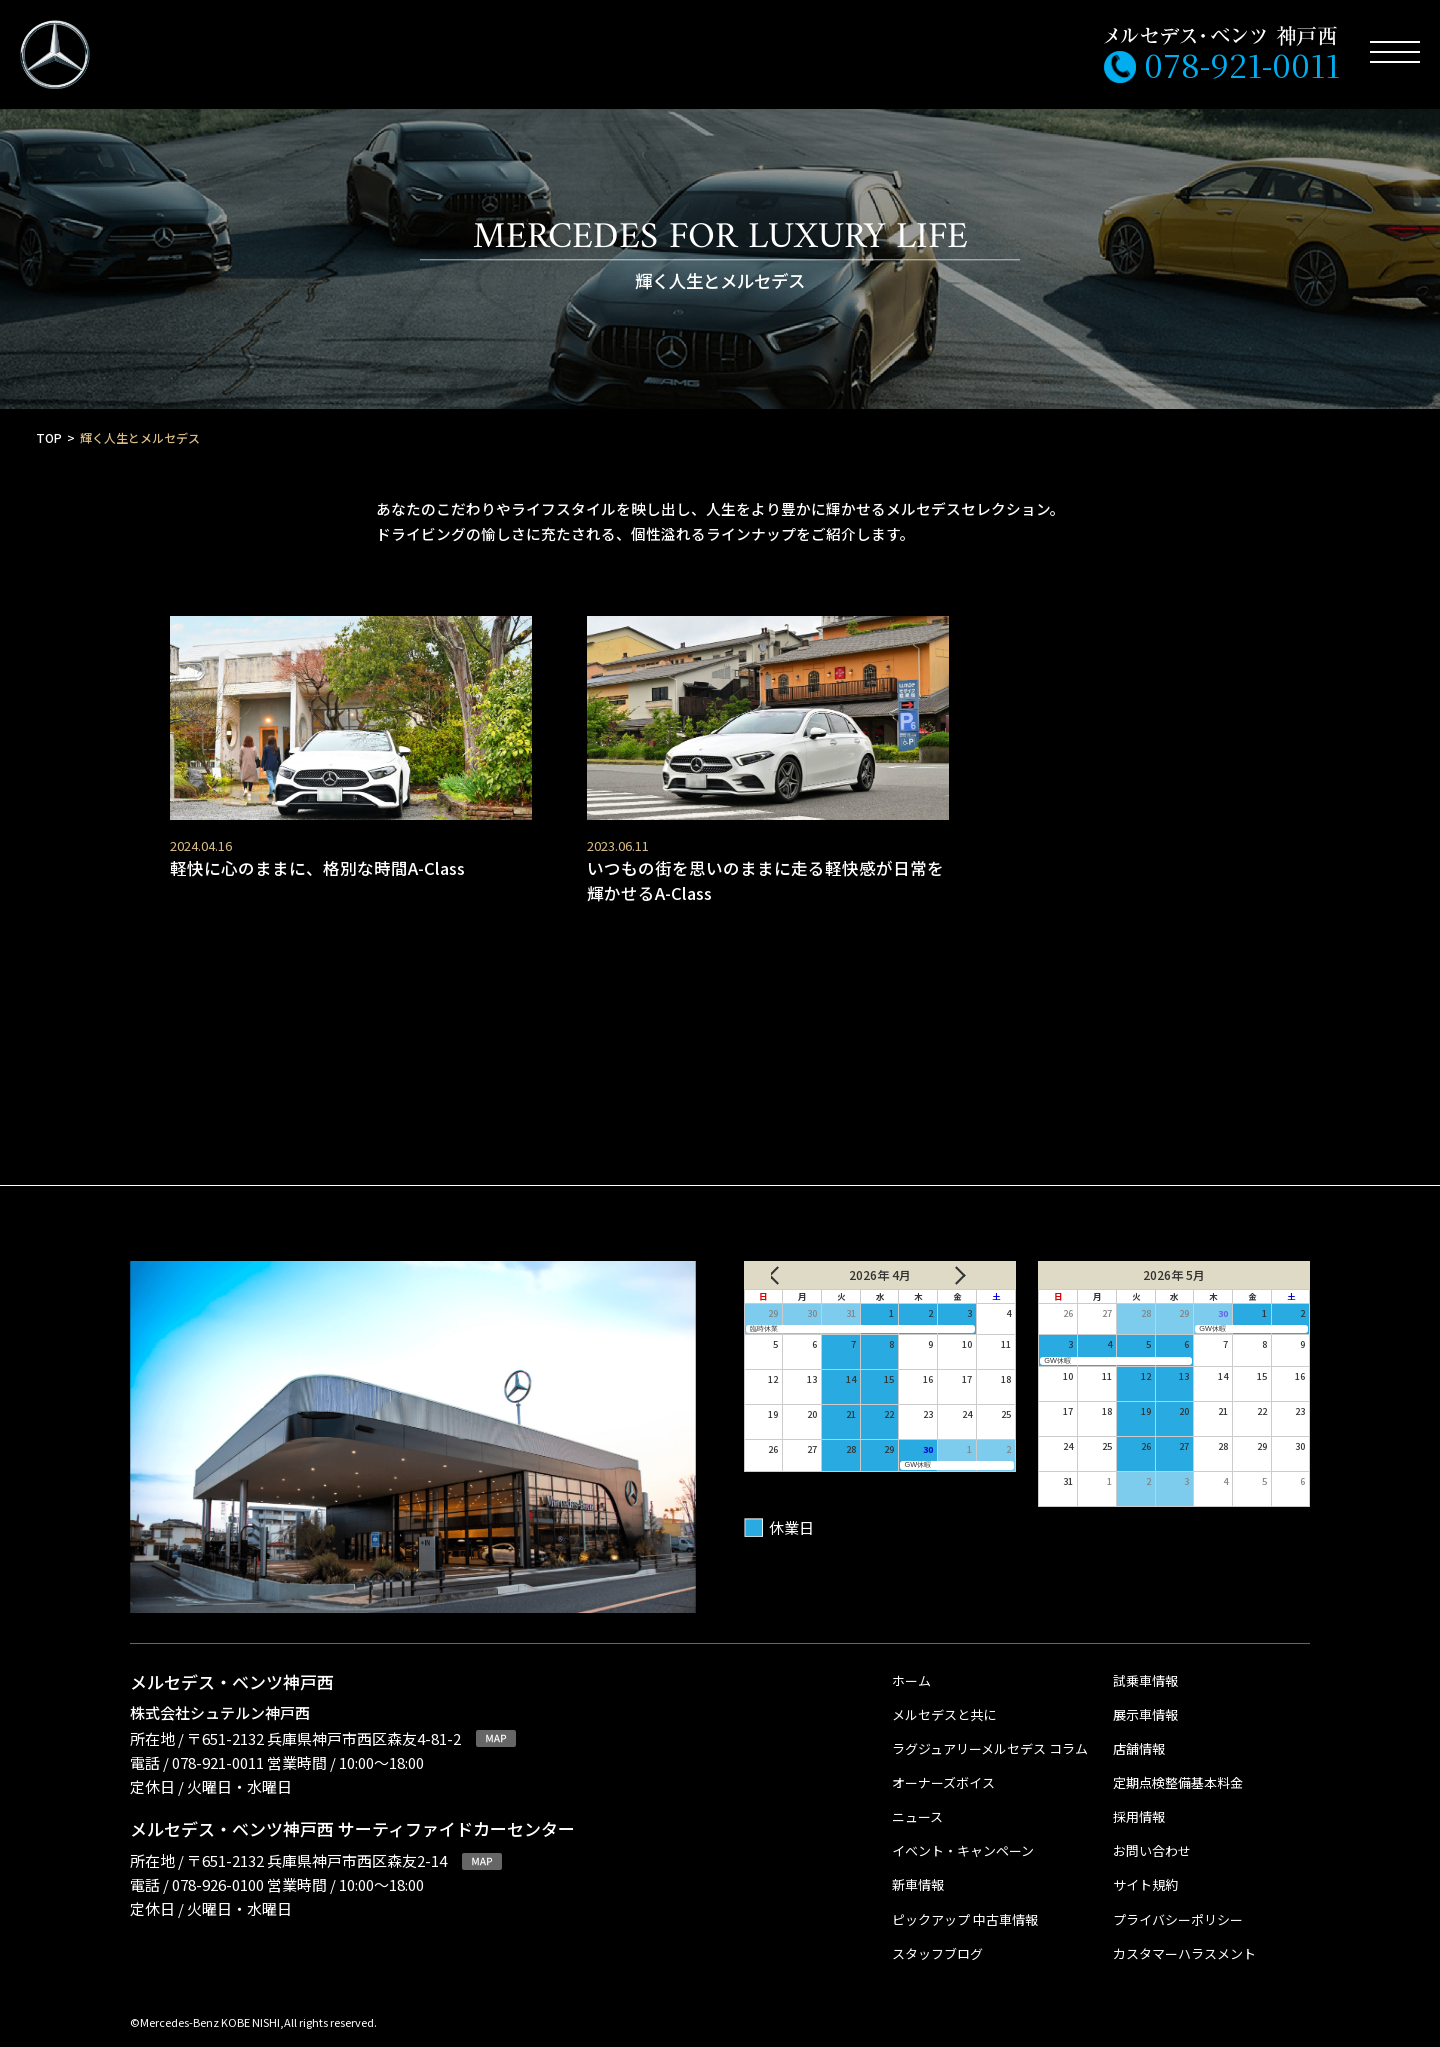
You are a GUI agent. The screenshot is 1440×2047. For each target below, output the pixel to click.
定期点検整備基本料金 (1178, 1766)
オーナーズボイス (943, 1766)
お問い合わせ (1152, 1835)
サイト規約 (1145, 1869)
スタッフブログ (937, 1937)
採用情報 (1139, 1801)
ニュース (917, 1801)
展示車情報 (1145, 1698)
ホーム (911, 1664)
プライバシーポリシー (1178, 1903)
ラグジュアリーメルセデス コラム (990, 1732)
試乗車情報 (1145, 1664)
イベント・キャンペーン (963, 1835)
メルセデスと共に (944, 1698)
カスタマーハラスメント (1184, 1937)
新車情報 (918, 1869)
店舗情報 (1139, 1732)
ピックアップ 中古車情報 (965, 1903)
